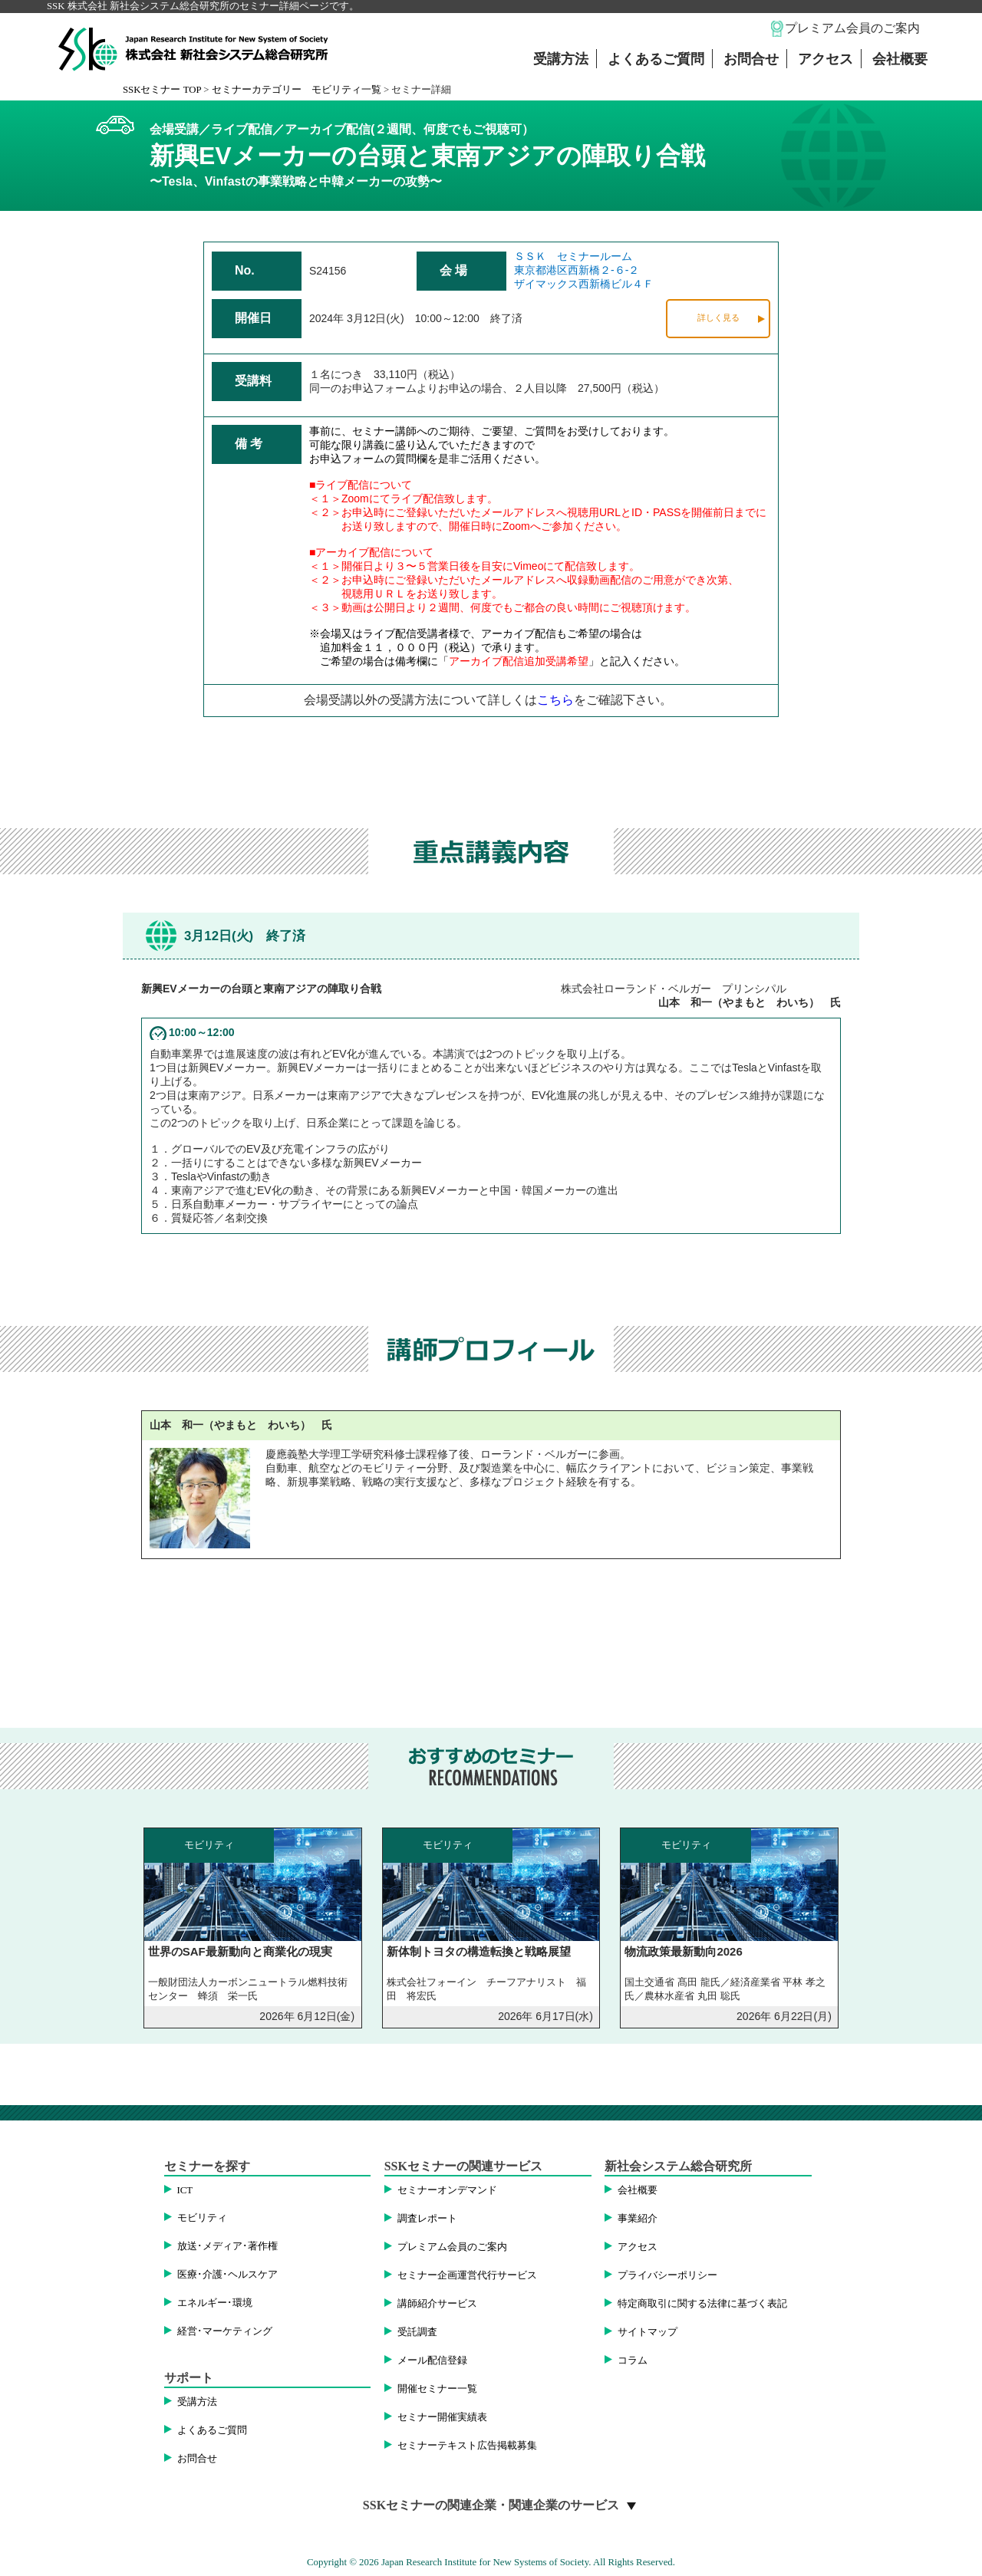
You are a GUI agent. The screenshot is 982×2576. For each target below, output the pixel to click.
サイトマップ (647, 2332)
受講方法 (560, 59)
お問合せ (751, 59)
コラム (633, 2360)
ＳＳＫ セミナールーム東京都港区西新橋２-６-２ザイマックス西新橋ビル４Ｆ (584, 270)
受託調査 (417, 2332)
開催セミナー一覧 (437, 2389)
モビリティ (202, 2217)
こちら (555, 699)
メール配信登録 (432, 2360)
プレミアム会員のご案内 (852, 28)
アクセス (825, 59)
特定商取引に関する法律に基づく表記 (702, 2303)
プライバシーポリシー (667, 2275)
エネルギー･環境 (214, 2303)
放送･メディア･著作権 (227, 2246)
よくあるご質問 (656, 59)
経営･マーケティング (224, 2331)
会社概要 (900, 59)
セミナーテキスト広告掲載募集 (467, 2445)
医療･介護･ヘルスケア (227, 2274)
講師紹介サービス (437, 2303)
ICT (185, 2190)
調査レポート (427, 2218)
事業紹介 (637, 2218)
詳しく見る (718, 317)
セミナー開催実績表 (442, 2417)
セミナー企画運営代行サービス (467, 2275)
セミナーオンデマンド (447, 2190)
